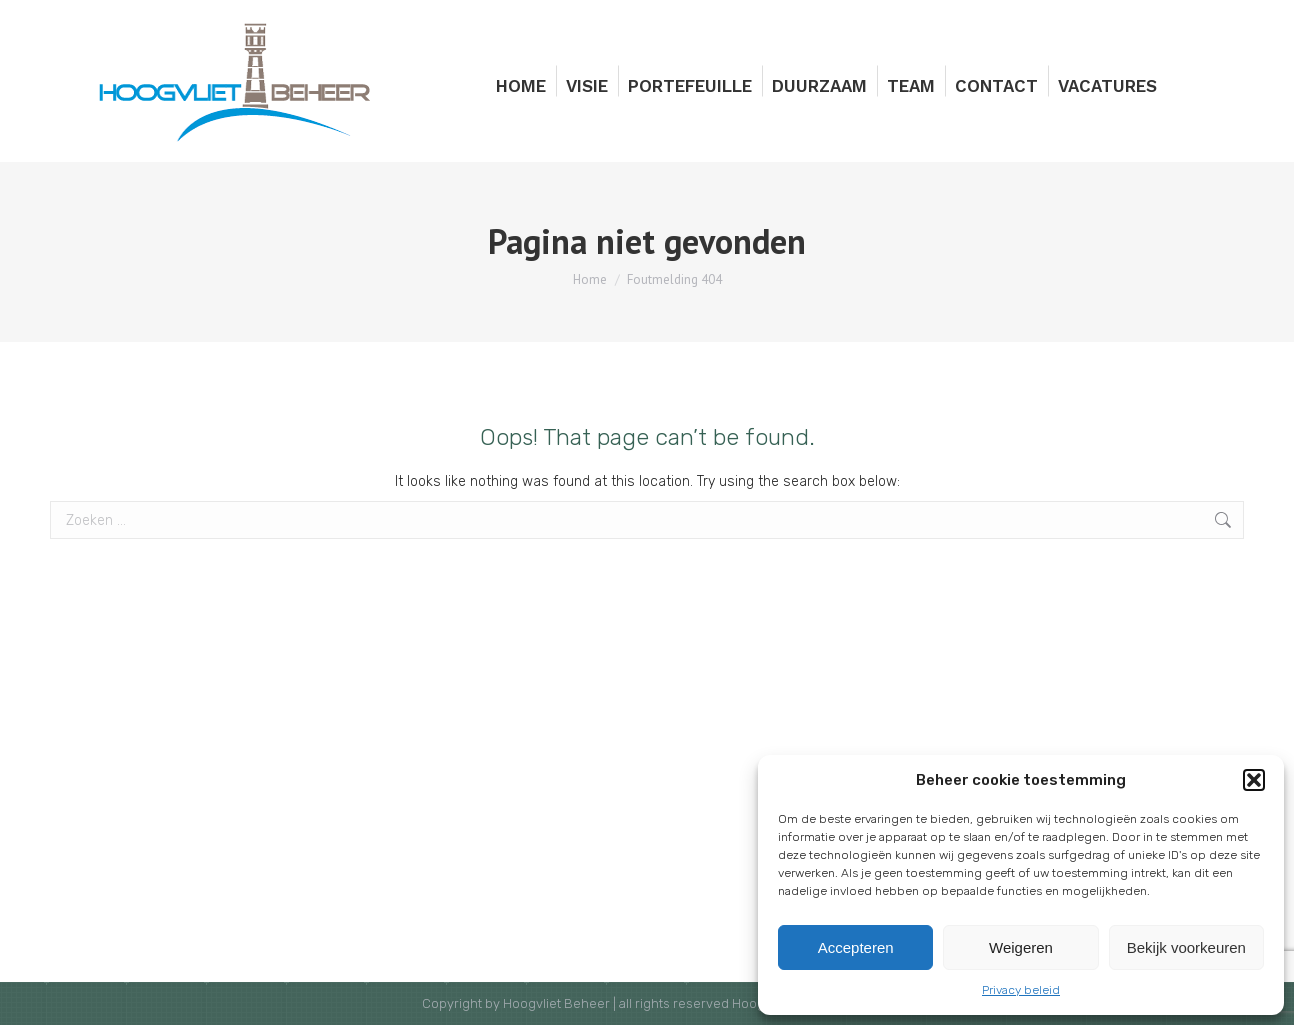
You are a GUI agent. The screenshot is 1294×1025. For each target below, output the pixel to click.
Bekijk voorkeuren (1186, 947)
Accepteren (856, 947)
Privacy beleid (1021, 990)
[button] (1254, 780)
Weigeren (1021, 947)
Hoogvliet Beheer (556, 1003)
